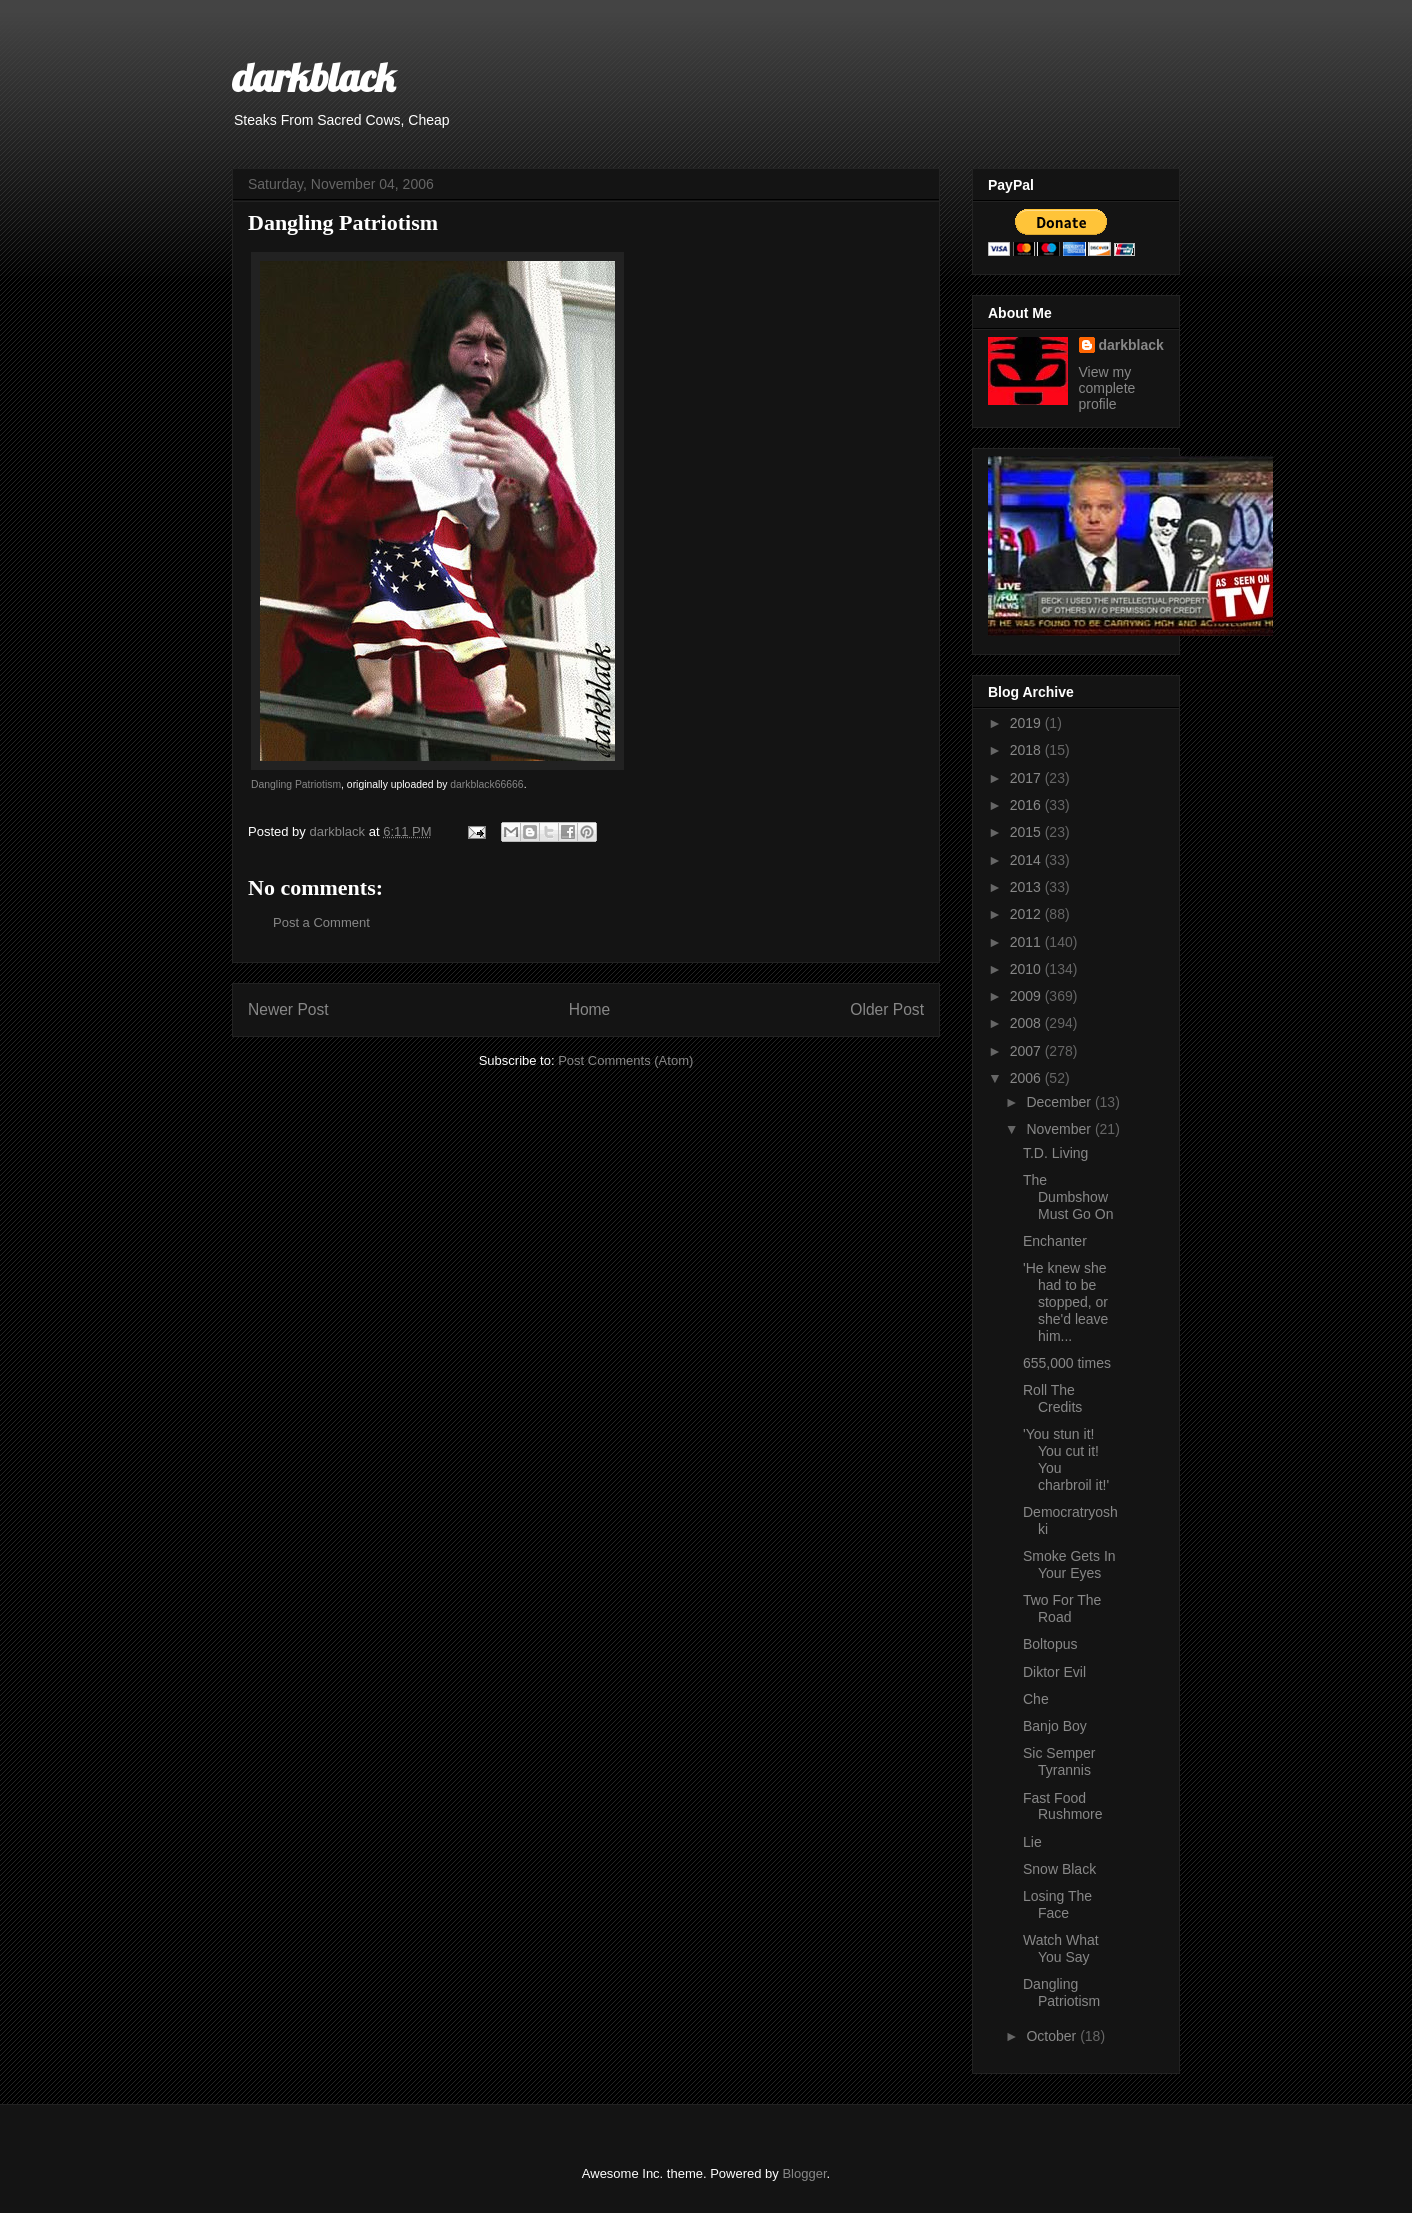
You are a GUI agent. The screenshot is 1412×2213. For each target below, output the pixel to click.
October (1053, 2036)
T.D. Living (1055, 1153)
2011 (1027, 942)
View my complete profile (1107, 388)
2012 (1027, 914)
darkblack (313, 77)
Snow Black (1059, 1869)
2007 (1027, 1051)
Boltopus (1050, 1644)
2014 (1027, 860)
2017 (1027, 778)
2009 (1027, 996)
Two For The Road (1062, 1608)
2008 (1027, 1023)
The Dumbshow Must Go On (1068, 1197)
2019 (1027, 723)
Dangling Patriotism (296, 784)
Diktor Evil (1054, 1672)
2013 (1027, 887)
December (1060, 1102)
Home (590, 1009)
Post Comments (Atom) (625, 1060)
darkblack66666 (486, 784)
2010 (1027, 969)
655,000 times (1067, 1363)
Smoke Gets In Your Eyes (1069, 1564)
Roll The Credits (1052, 1398)
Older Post (887, 1009)
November (1060, 1129)
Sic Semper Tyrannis (1059, 1761)
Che (1036, 1699)
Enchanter (1055, 1241)
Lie (1032, 1842)
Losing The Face (1057, 1904)
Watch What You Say (1061, 1948)
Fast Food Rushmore (1063, 1806)
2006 (1027, 1078)
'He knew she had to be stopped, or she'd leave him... (1065, 1301)
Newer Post (288, 1009)
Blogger (804, 2173)
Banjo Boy (1055, 1726)
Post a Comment (321, 922)
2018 (1027, 750)
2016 (1027, 805)
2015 (1027, 832)
